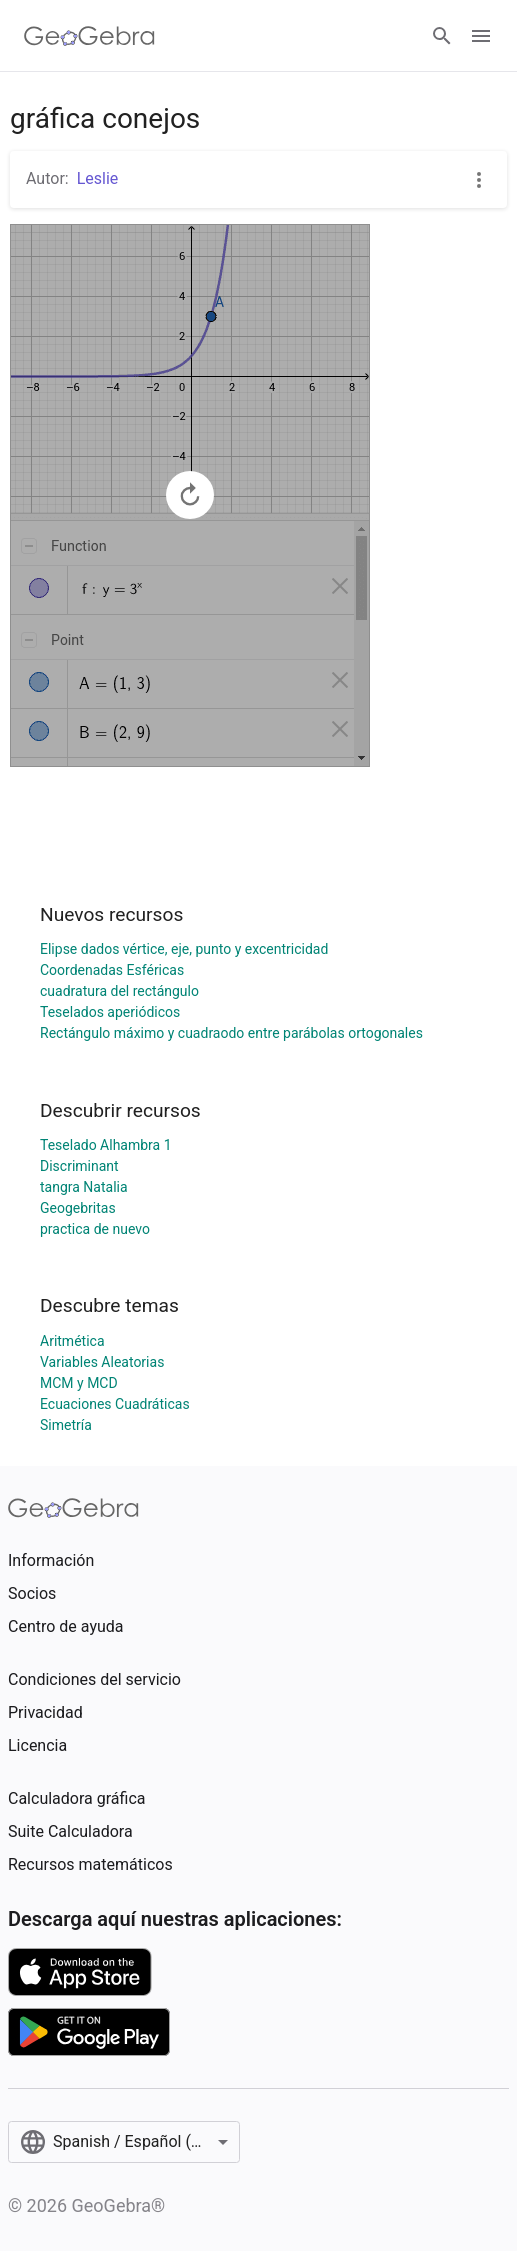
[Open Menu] (481, 36)
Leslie (98, 178)
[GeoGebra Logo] (89, 36)
